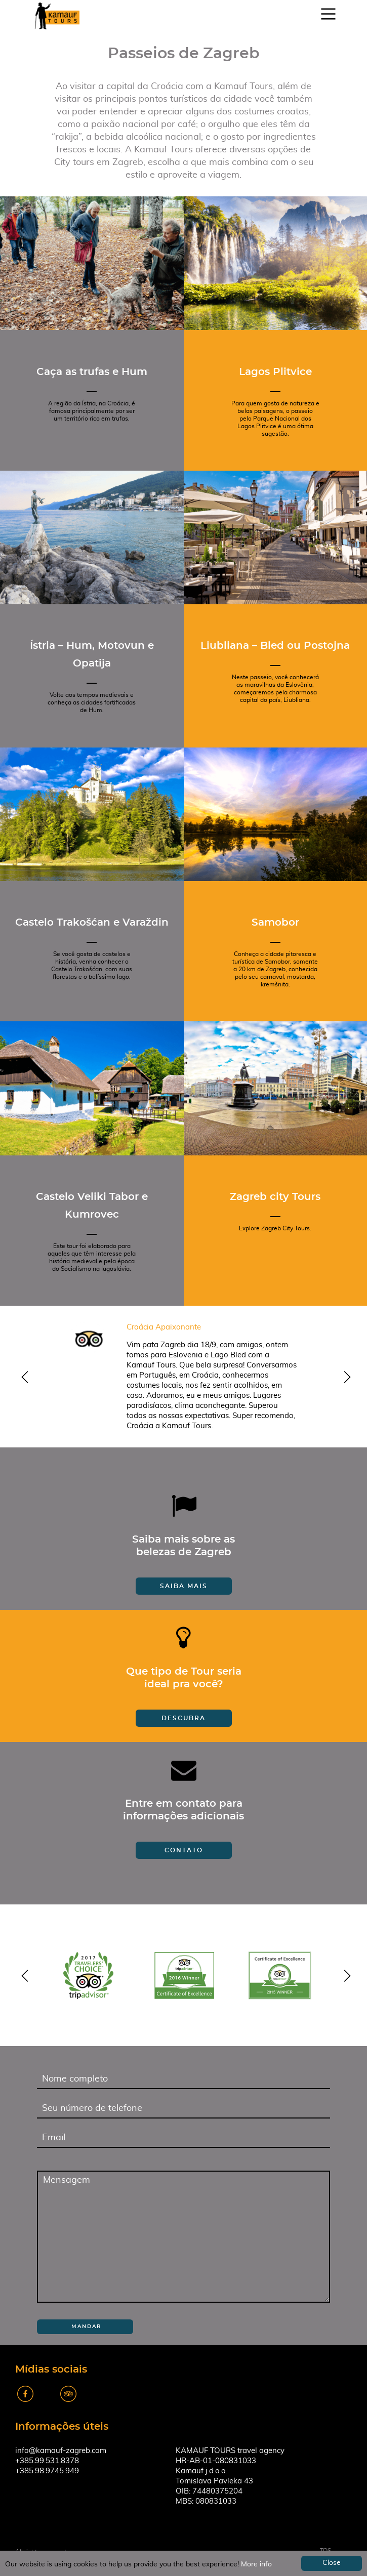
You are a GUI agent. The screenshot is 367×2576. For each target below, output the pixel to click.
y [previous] (22, 1378)
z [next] (344, 1378)
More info (256, 2564)
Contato (184, 1850)
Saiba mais (184, 1586)
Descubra (183, 1718)
